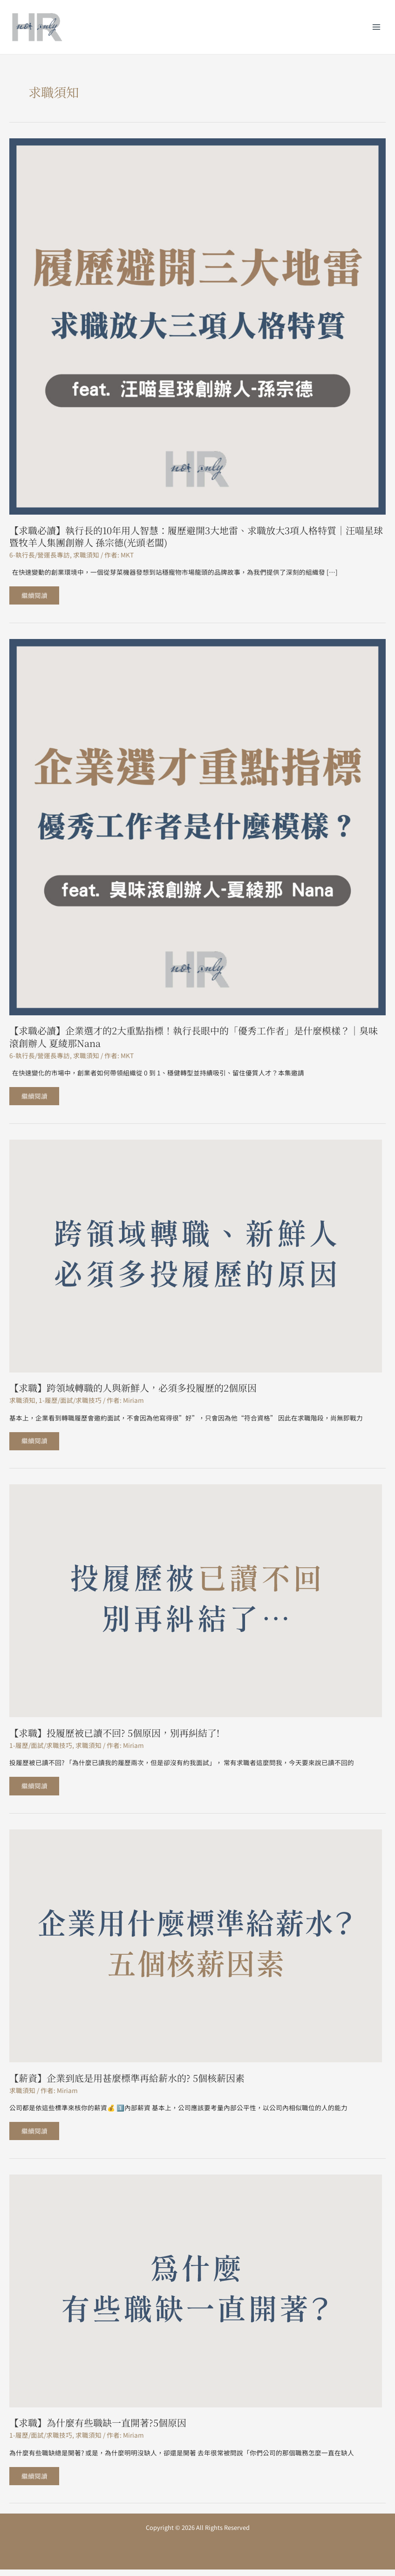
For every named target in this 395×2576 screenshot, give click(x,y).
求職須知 (86, 554)
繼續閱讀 (35, 593)
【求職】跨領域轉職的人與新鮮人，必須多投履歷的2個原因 (133, 1390)
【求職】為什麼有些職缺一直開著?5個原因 (97, 2428)
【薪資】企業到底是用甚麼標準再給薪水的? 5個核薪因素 (127, 2082)
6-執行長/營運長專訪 (39, 554)
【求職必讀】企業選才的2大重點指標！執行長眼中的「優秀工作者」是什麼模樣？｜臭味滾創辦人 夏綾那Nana (193, 1038)
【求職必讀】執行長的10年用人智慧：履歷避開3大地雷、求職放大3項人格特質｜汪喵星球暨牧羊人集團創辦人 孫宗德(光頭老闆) (196, 536)
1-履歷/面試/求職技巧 (70, 1402)
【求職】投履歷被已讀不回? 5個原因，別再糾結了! (114, 1736)
